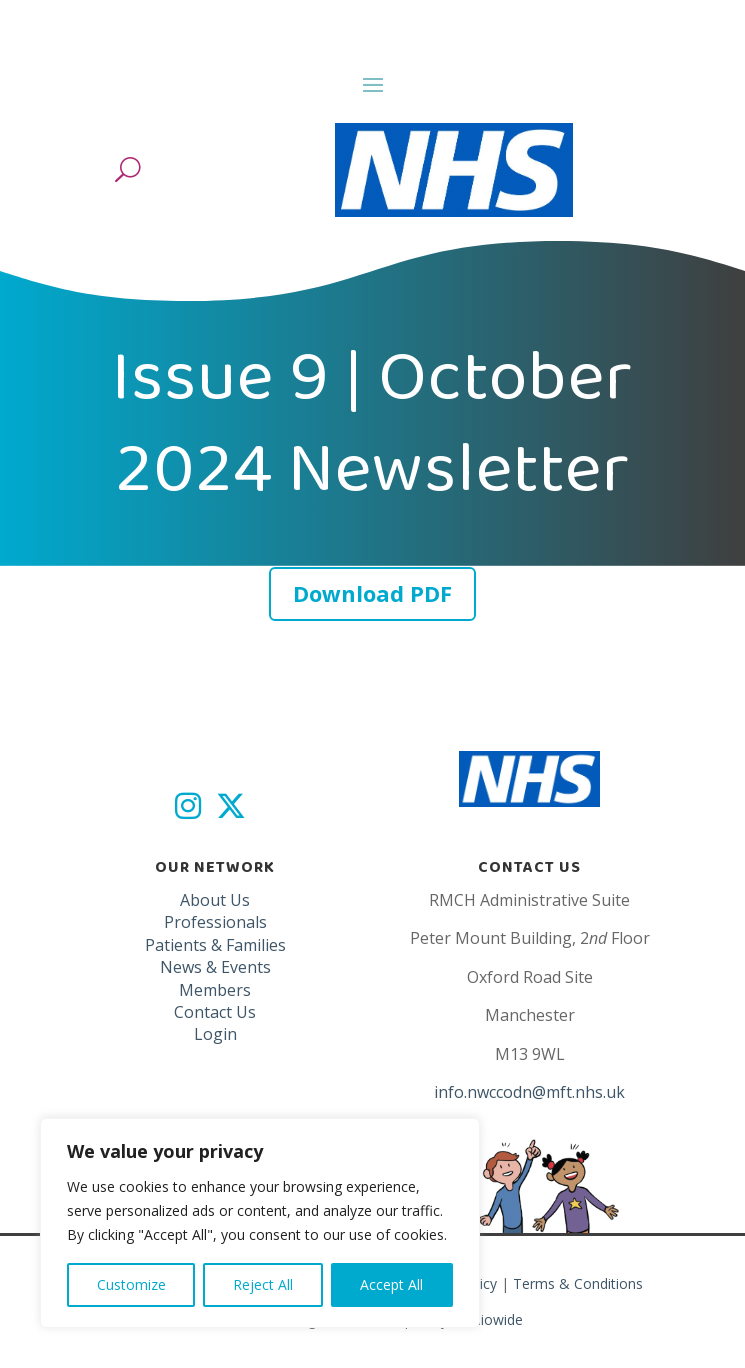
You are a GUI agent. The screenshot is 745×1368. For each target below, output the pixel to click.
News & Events (215, 967)
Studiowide (487, 1319)
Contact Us (215, 1012)
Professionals (215, 922)
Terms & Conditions (578, 1283)
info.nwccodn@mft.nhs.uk (529, 1092)
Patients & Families (215, 945)
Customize (131, 1284)
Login (215, 1034)
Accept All (391, 1284)
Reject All (263, 1284)
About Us (215, 900)
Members (215, 990)
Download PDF (372, 593)
